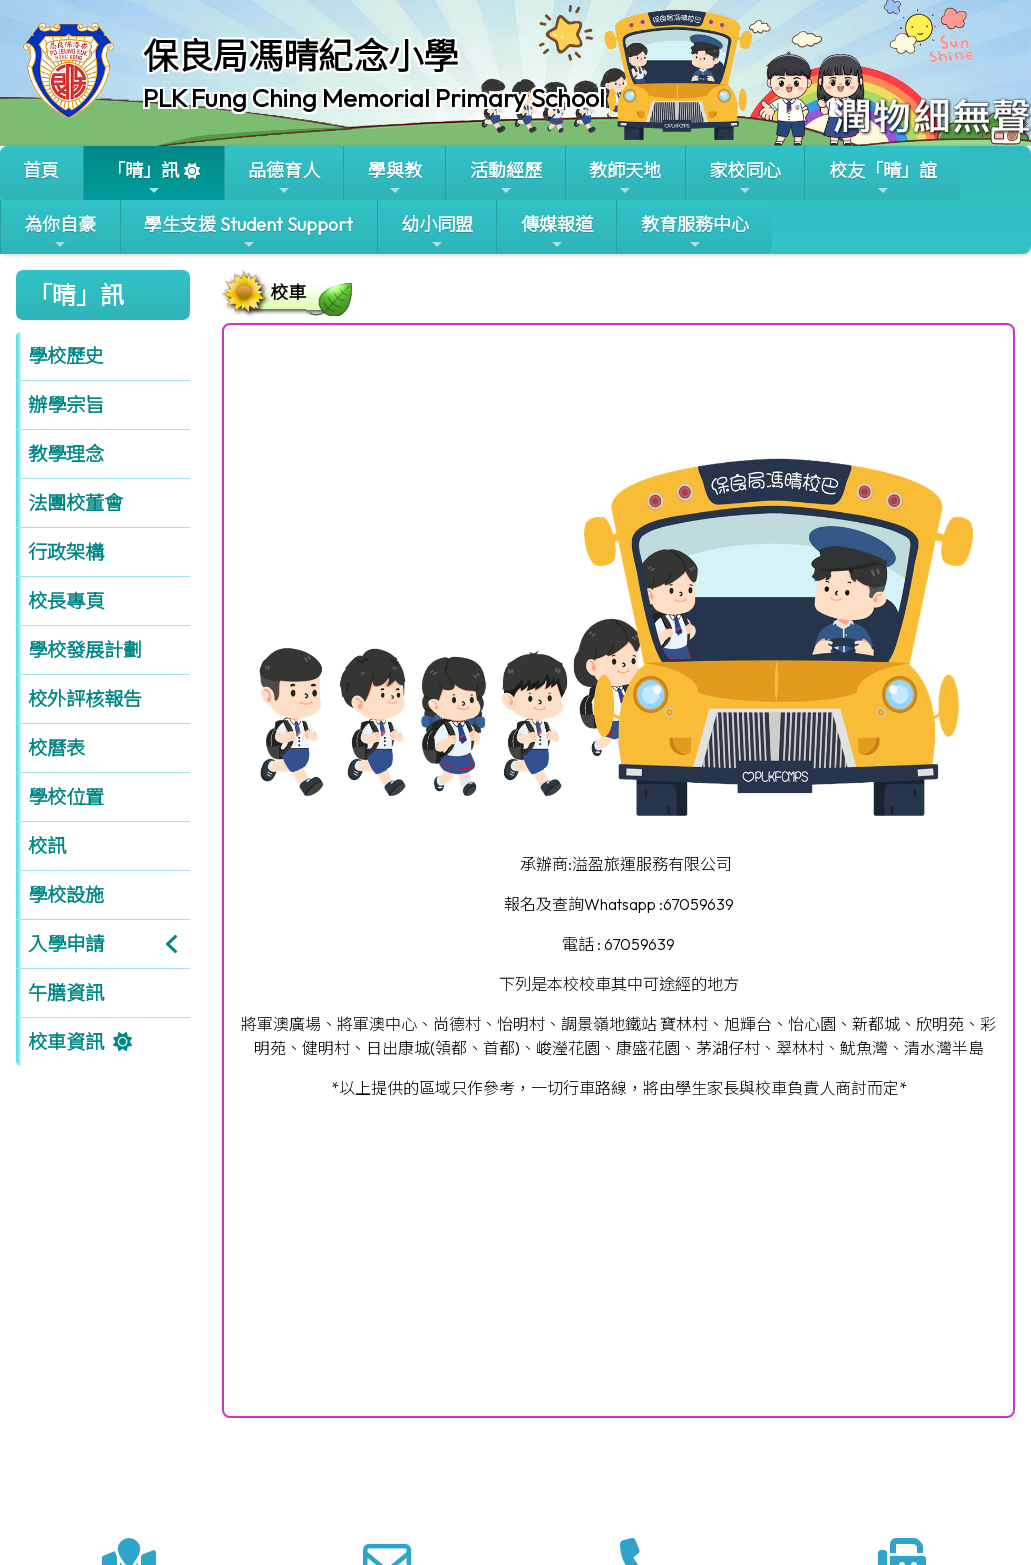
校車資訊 (66, 1042)
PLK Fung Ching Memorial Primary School (374, 98)
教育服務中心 (695, 232)
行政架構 (66, 552)
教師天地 (625, 178)
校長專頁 (66, 601)
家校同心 (745, 178)
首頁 (41, 170)
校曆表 (56, 748)
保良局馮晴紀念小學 (300, 56)
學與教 (395, 178)
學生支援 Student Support (248, 232)
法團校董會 (75, 503)
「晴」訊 (143, 178)
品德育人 (284, 178)
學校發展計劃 (85, 650)
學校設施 (66, 895)
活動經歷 (506, 178)
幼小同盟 (437, 232)
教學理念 (66, 454)
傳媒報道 (557, 232)
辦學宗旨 (66, 405)
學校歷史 (66, 356)
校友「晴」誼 (883, 178)
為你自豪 (60, 232)
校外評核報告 (85, 699)
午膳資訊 (66, 993)
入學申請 (66, 944)
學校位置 (66, 797)
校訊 (47, 846)
